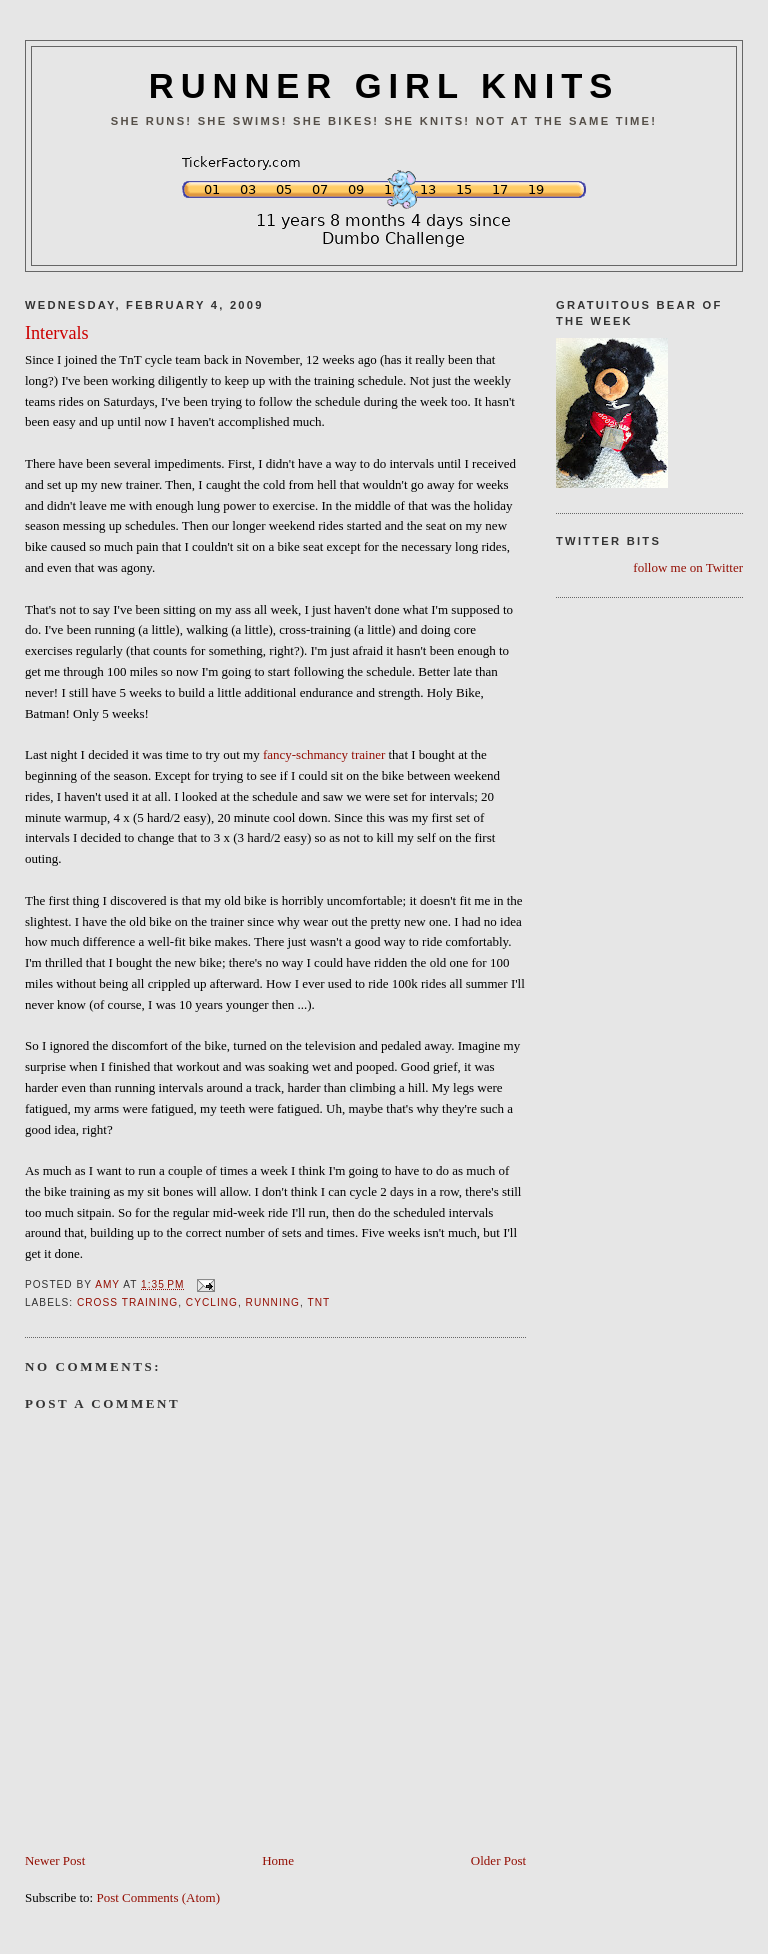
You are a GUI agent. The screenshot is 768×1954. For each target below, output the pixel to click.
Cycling (212, 1302)
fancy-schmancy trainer (324, 754)
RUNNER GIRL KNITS (384, 86)
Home (278, 1860)
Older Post (498, 1860)
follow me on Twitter (688, 567)
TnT (318, 1302)
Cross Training (127, 1302)
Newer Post (55, 1860)
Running (273, 1302)
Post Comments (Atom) (158, 1897)
